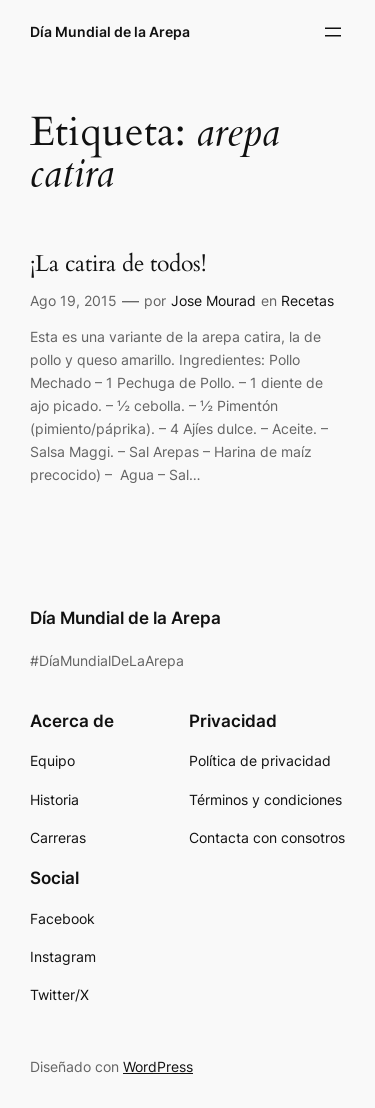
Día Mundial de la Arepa (110, 31)
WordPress (158, 1066)
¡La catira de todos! (118, 264)
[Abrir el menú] (333, 32)
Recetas (307, 300)
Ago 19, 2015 (73, 300)
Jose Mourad (213, 300)
